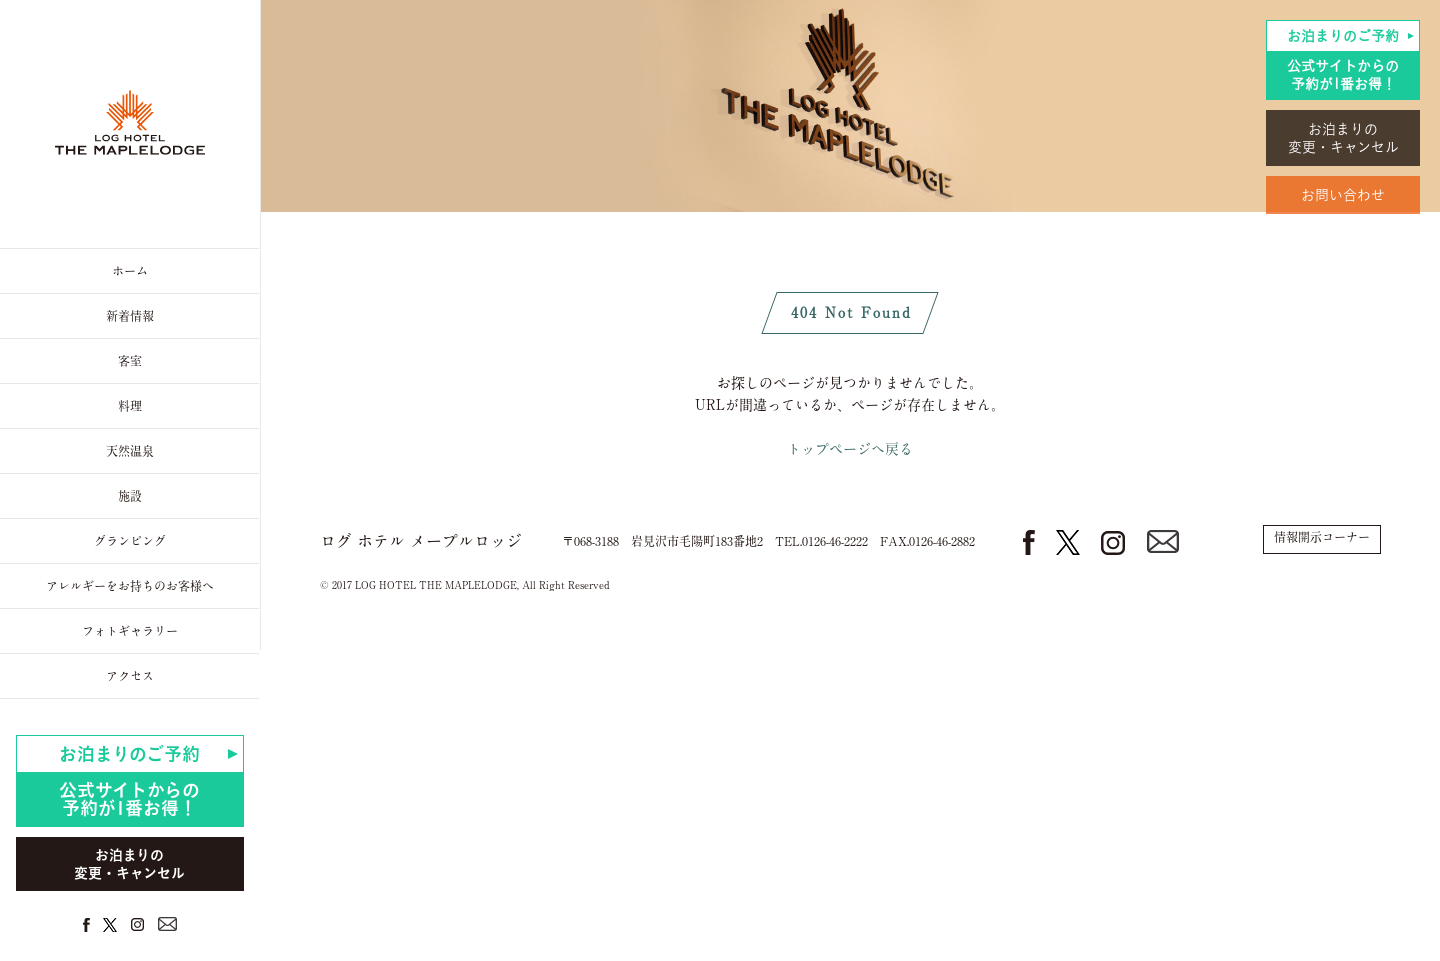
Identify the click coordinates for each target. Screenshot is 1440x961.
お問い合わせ (1343, 195)
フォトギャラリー (130, 631)
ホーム (130, 271)
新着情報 (130, 316)
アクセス (130, 676)
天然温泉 (130, 451)
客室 (130, 361)
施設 (130, 496)
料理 (130, 406)
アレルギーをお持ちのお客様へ (130, 586)
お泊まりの (1343, 139)
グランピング (130, 541)
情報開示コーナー (1322, 537)
